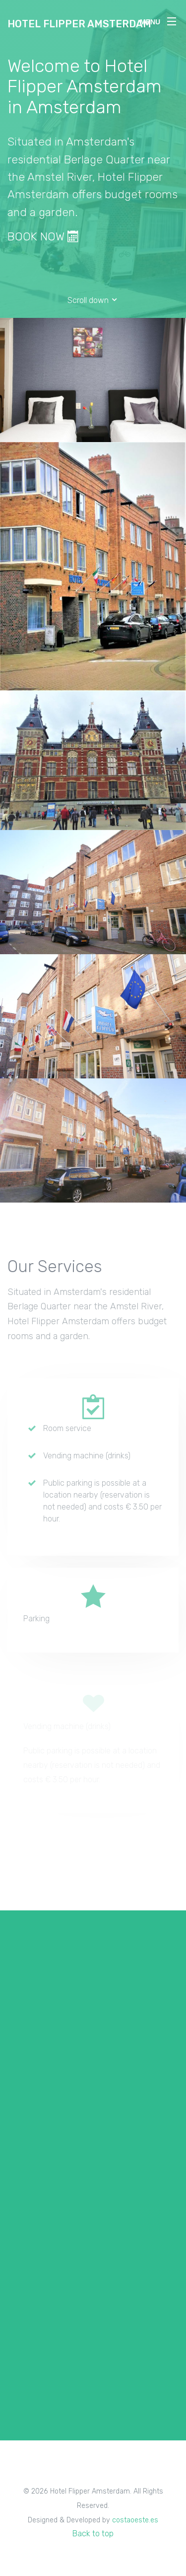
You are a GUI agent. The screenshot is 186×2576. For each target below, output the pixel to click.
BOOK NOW (43, 236)
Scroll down (93, 300)
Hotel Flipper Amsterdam (79, 24)
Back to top (93, 2533)
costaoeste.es (135, 2520)
